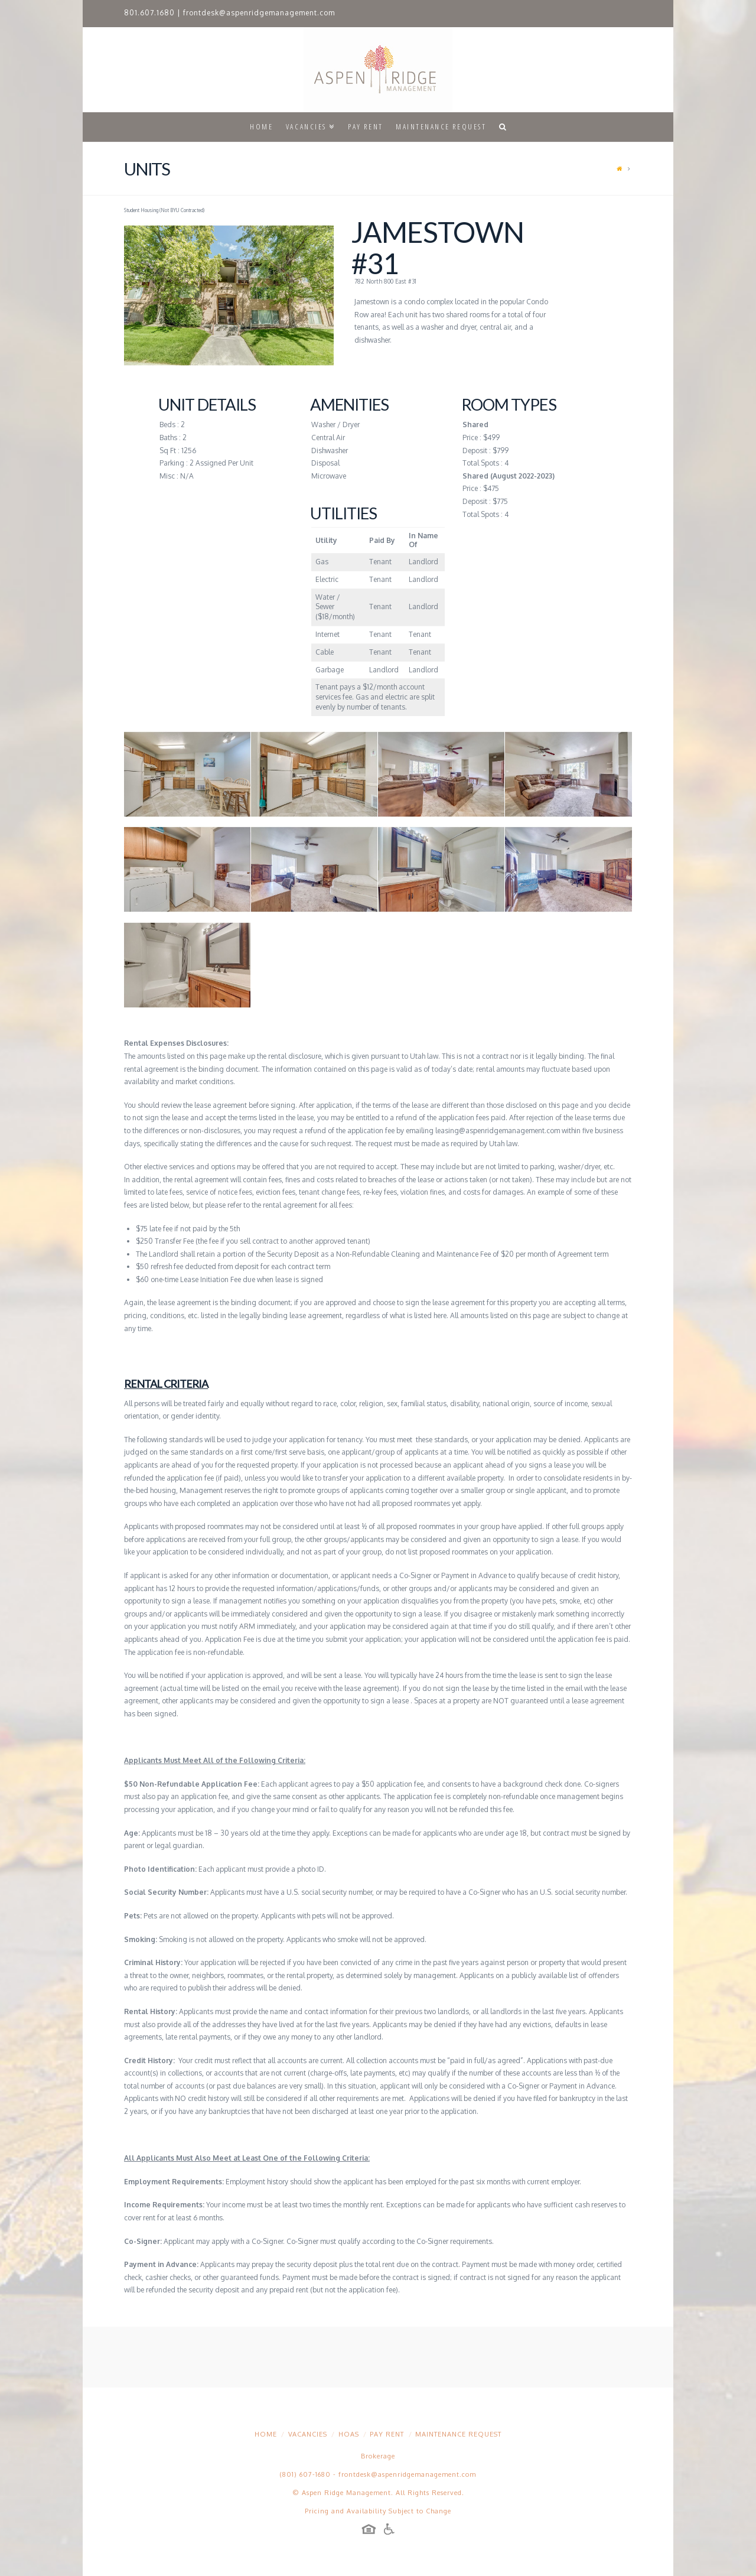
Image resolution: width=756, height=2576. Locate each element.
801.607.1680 (149, 12)
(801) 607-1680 (305, 2474)
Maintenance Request (458, 2434)
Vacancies (307, 2434)
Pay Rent (387, 2434)
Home (266, 2434)
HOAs (348, 2434)
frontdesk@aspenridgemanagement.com (259, 12)
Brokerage (378, 2456)
